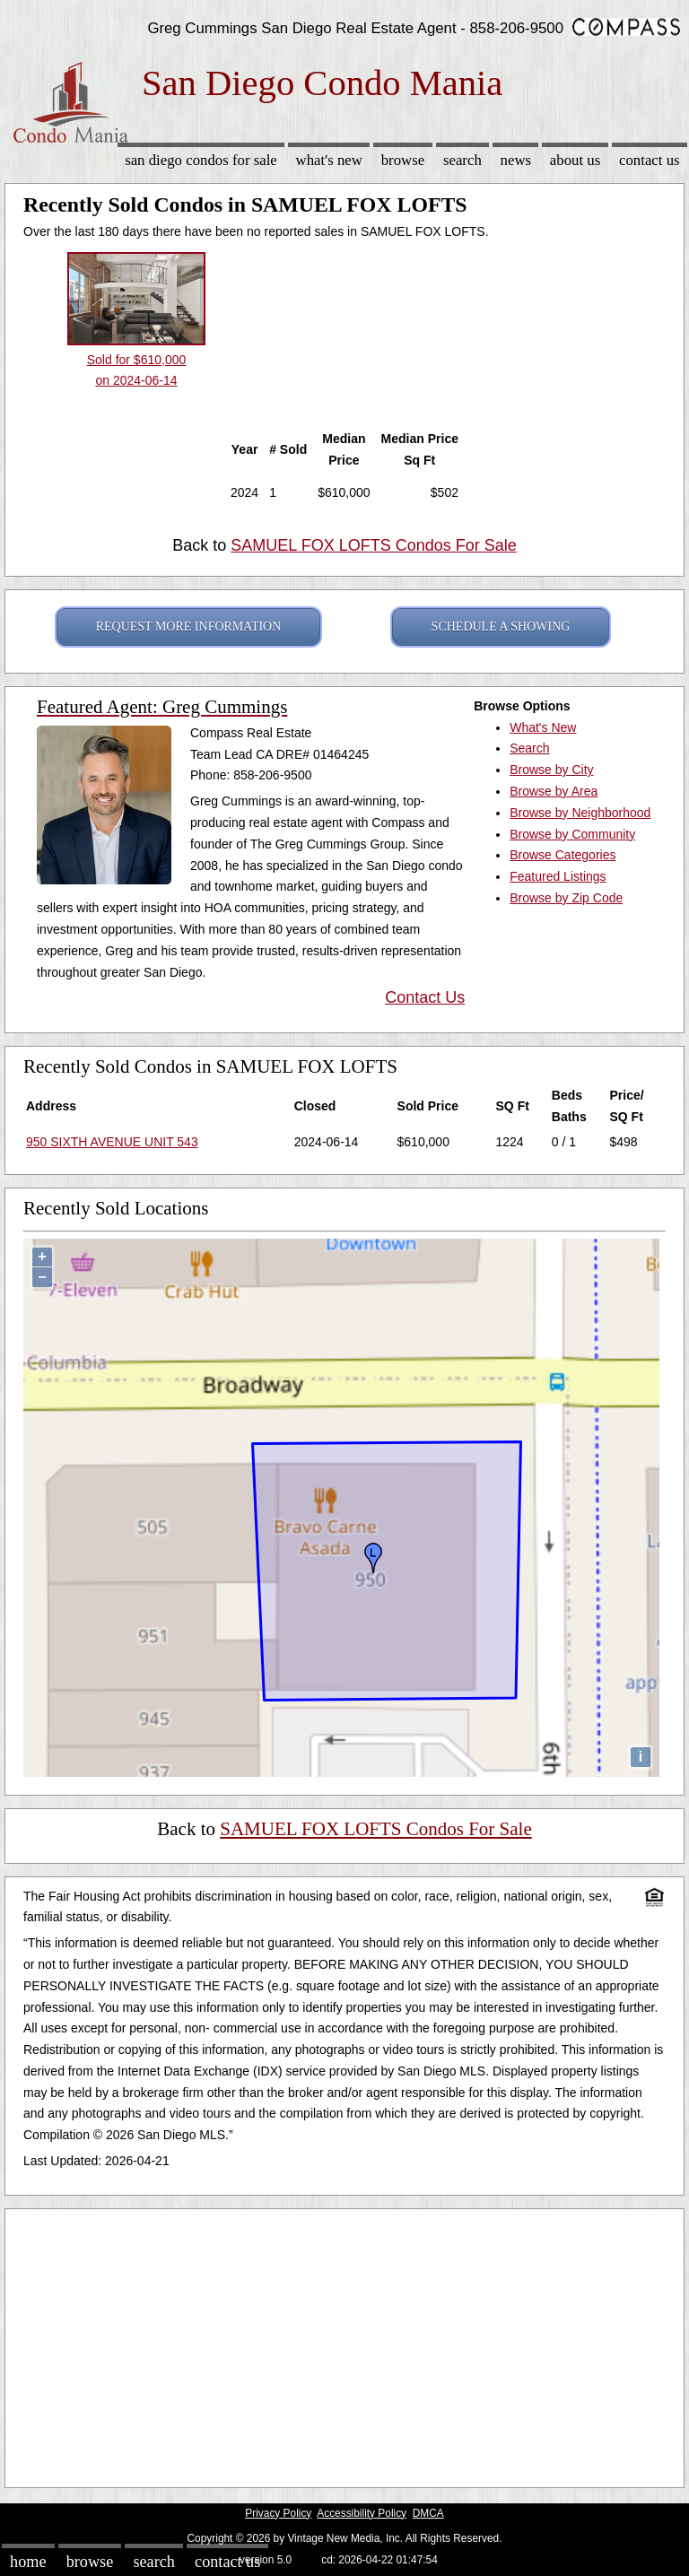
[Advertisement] (344, 2343)
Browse (402, 160)
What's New (329, 160)
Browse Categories (562, 855)
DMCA (428, 2513)
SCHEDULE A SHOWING (501, 626)
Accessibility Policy (361, 2513)
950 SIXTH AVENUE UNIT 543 (112, 1142)
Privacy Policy (278, 2513)
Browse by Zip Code (566, 898)
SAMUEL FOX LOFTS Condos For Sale (373, 545)
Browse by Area (553, 791)
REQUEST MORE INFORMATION (189, 626)
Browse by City (551, 769)
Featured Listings (558, 876)
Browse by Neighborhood (580, 812)
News (516, 160)
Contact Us (649, 160)
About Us (575, 160)
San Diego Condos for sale (201, 160)
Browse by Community (572, 834)
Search (462, 160)
